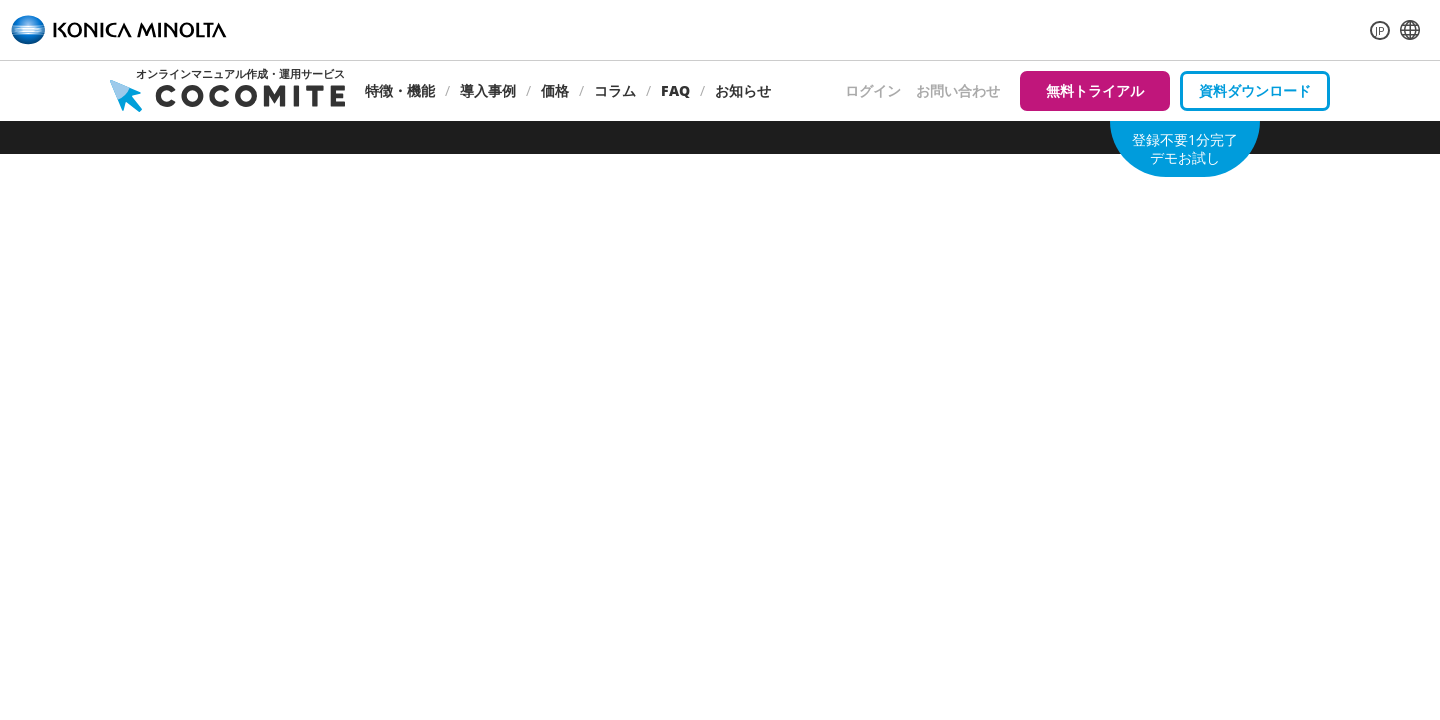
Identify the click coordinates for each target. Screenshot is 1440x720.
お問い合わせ (958, 90)
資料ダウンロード (1255, 90)
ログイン (873, 90)
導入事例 (488, 90)
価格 (555, 90)
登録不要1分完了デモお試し (1185, 148)
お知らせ (743, 90)
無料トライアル (1095, 90)
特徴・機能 (400, 90)
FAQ (675, 90)
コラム (615, 90)
